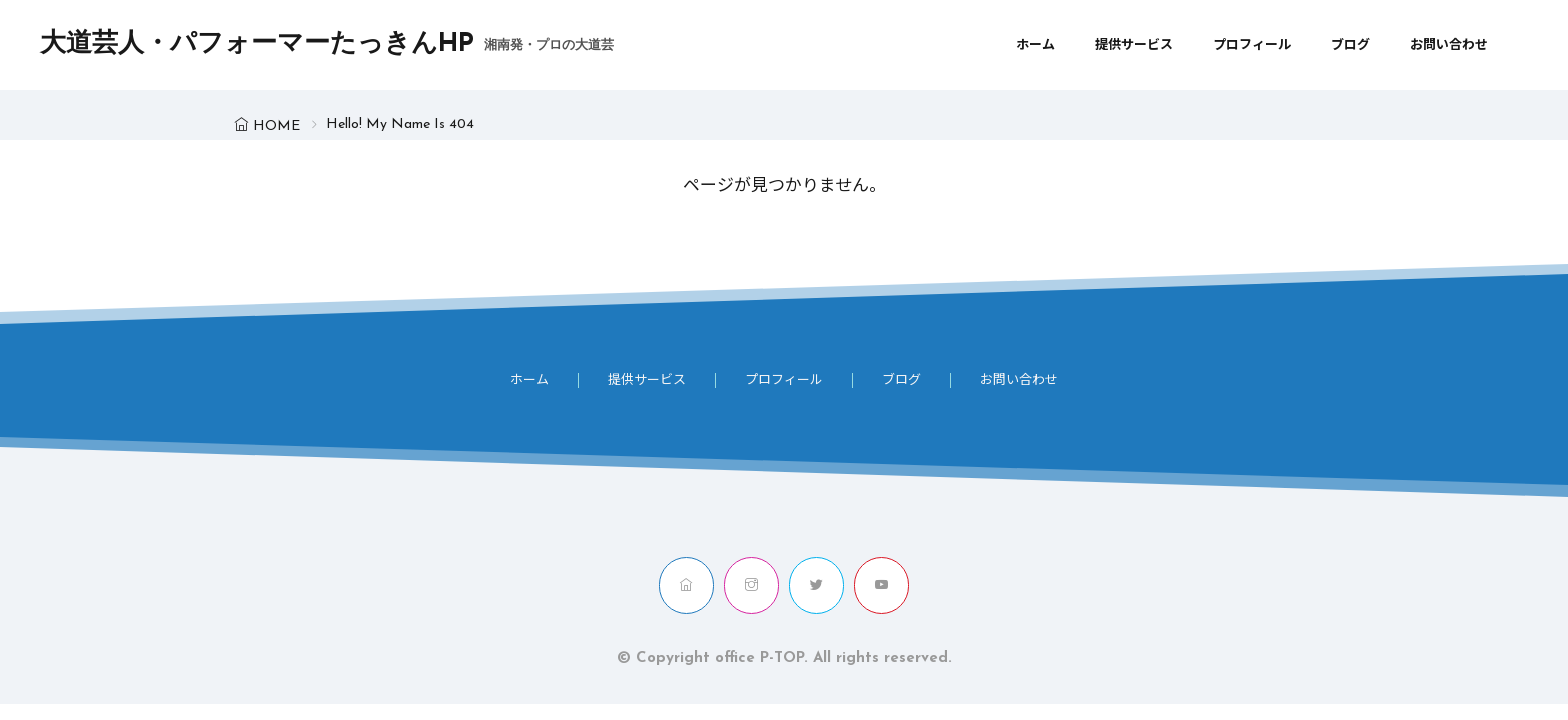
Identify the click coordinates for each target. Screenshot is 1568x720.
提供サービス (1134, 45)
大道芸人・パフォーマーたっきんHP (327, 45)
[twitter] (816, 585)
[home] (686, 585)
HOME (276, 126)
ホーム (1035, 45)
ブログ (1350, 45)
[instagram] (751, 585)
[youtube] (881, 585)
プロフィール (1252, 45)
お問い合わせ (1449, 45)
